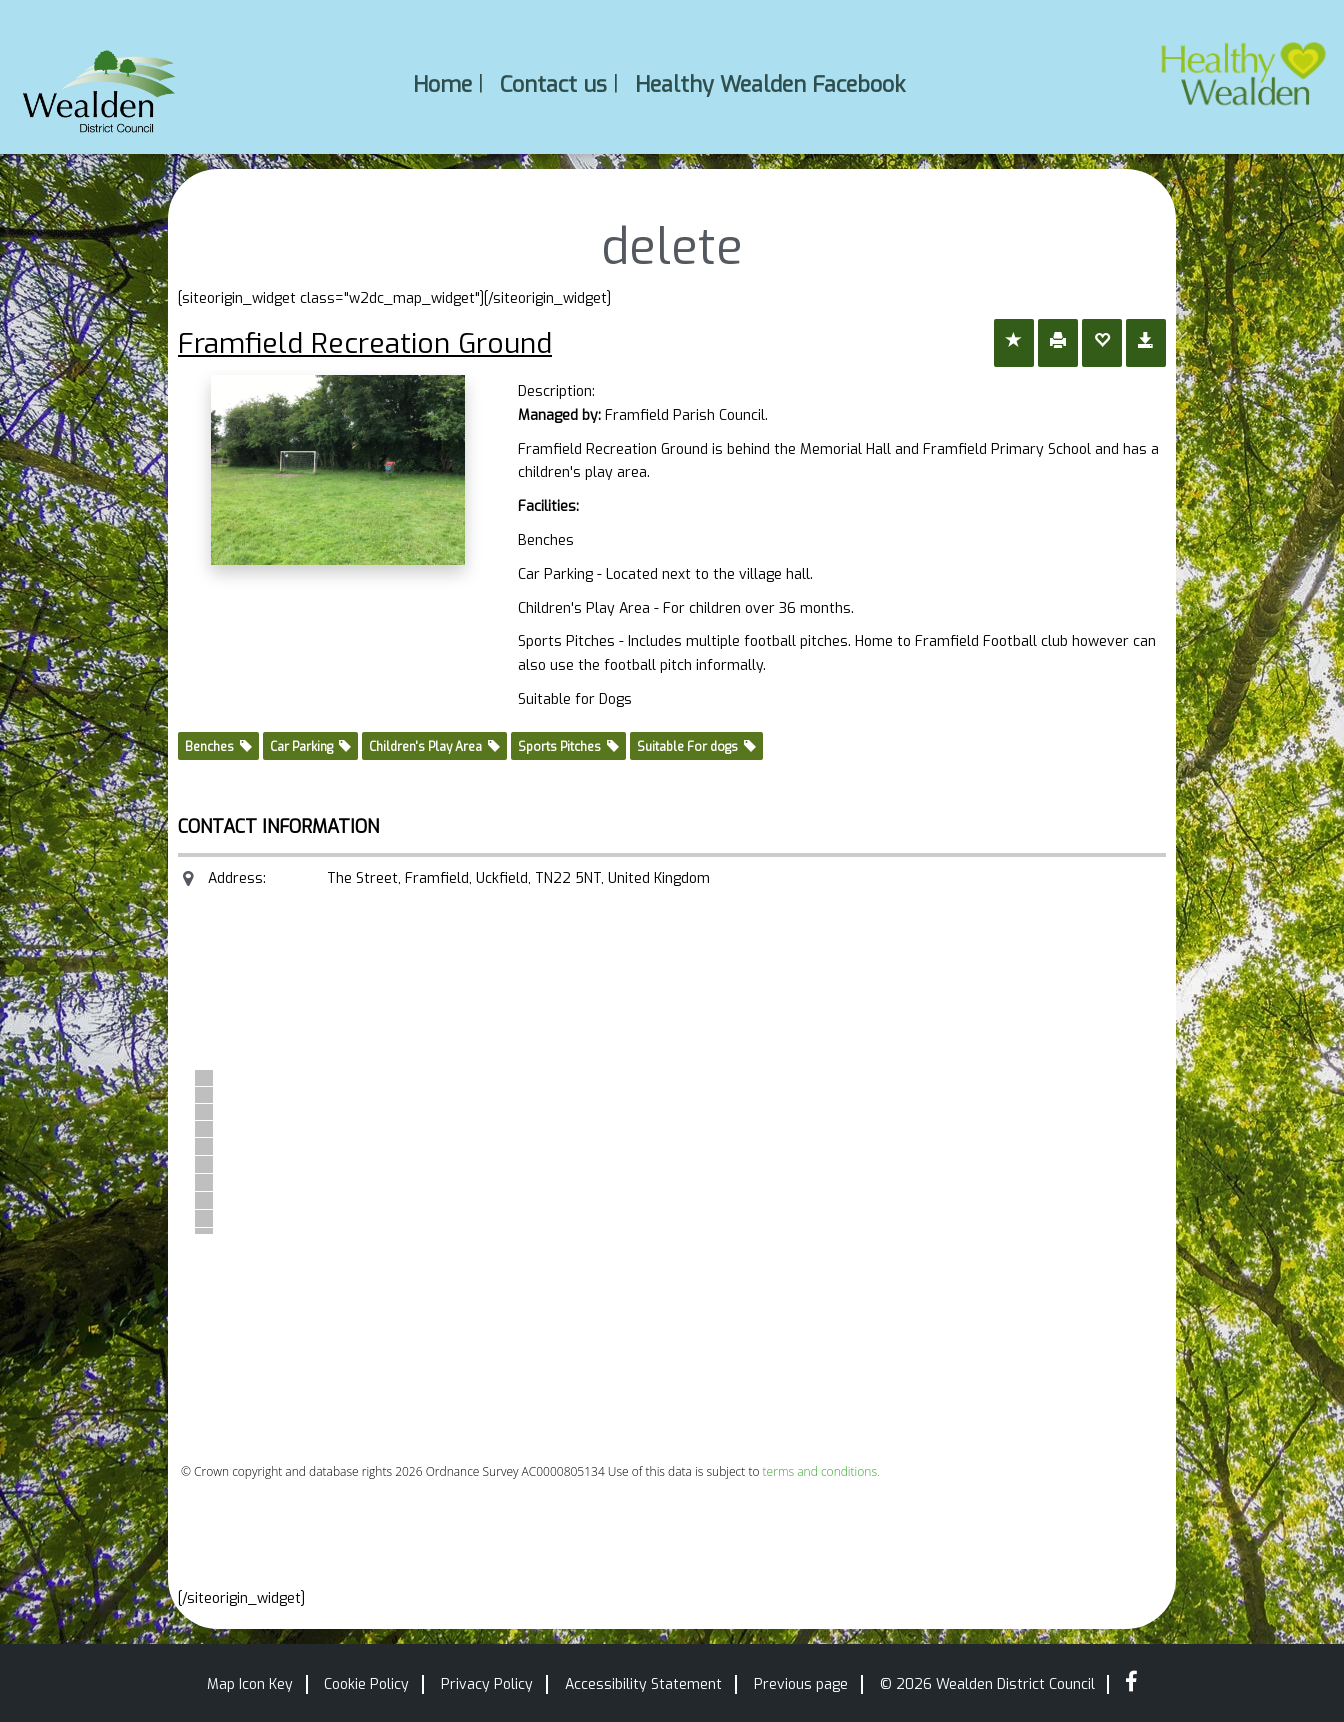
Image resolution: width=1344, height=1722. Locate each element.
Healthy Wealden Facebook (770, 83)
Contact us (553, 83)
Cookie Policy (366, 1684)
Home (442, 83)
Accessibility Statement (643, 1684)
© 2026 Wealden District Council (987, 1684)
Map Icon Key (250, 1684)
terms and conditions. (821, 1471)
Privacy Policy (487, 1684)
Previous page (801, 1684)
